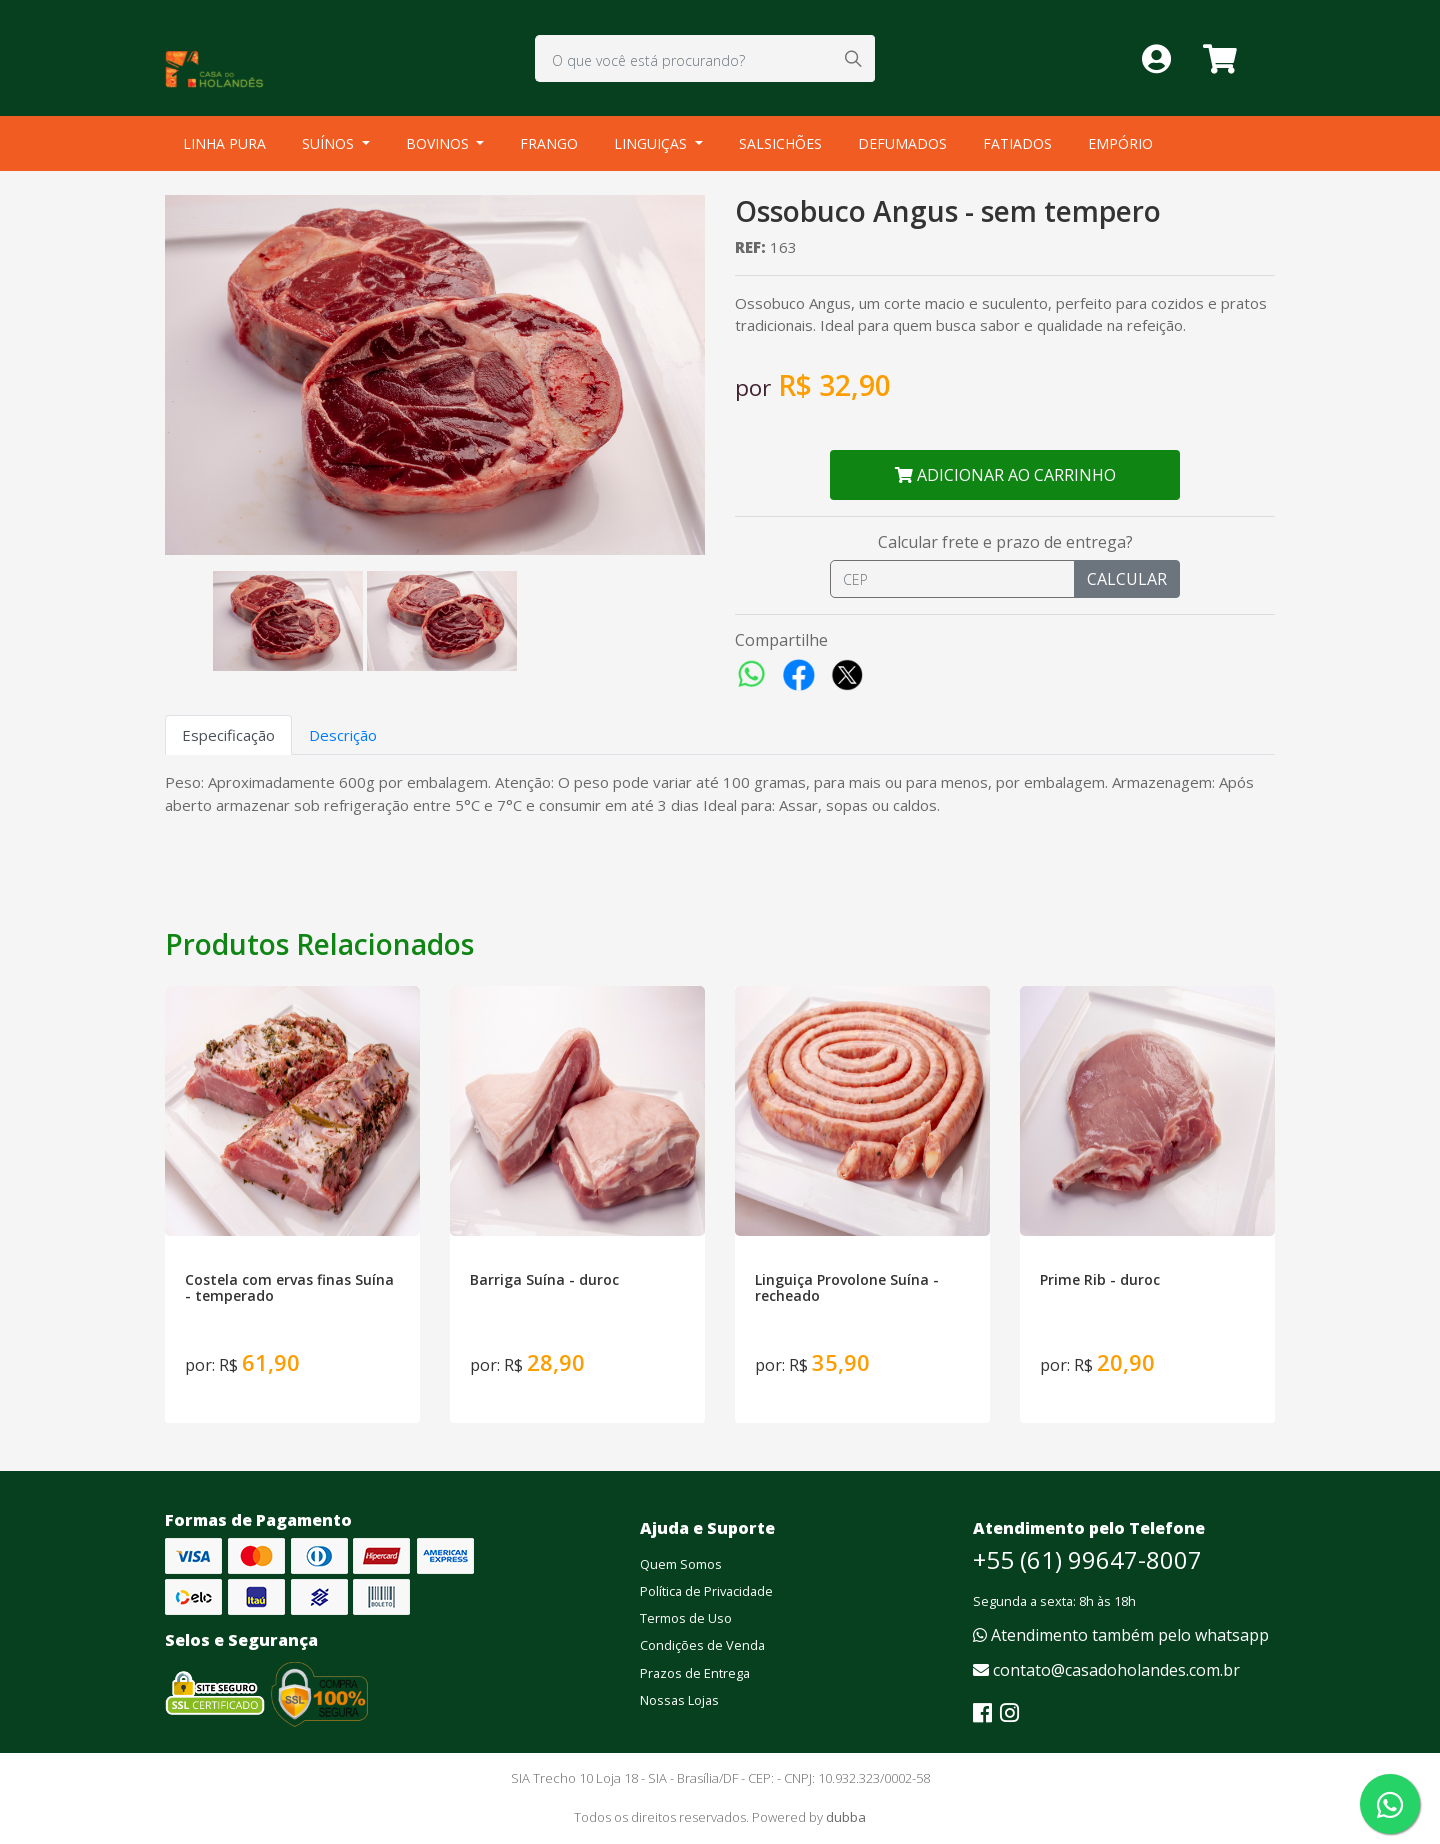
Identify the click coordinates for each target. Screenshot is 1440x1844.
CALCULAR (1127, 579)
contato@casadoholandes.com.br (1106, 1670)
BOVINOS (439, 143)
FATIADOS (1017, 143)
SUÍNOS (330, 143)
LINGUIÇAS (652, 143)
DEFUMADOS (902, 143)
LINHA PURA (224, 143)
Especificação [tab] (228, 735)
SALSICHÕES (780, 143)
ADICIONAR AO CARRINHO (1005, 475)
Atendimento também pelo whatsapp (1121, 1635)
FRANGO (549, 143)
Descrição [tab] (343, 735)
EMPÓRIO (1120, 143)
